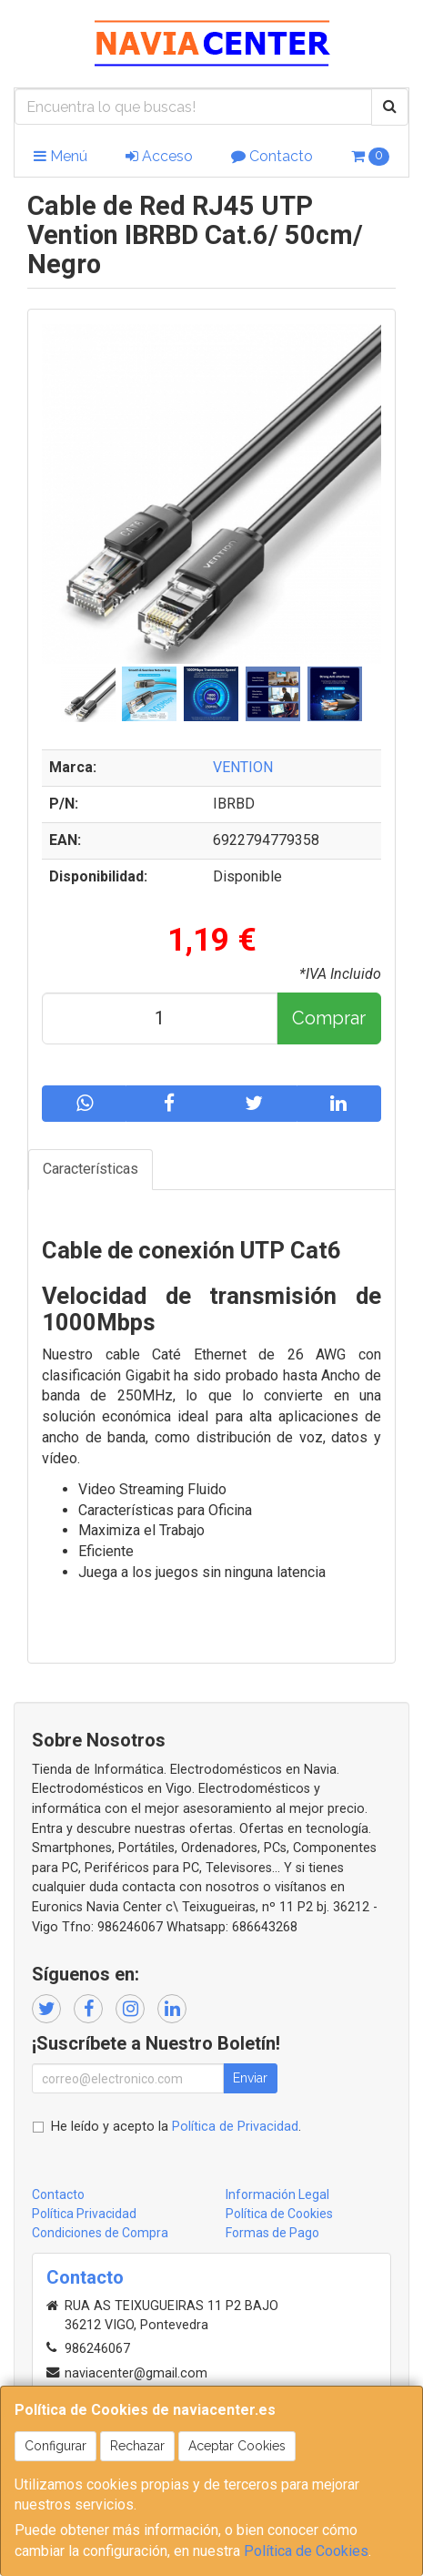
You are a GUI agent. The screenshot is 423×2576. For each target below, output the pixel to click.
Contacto (272, 156)
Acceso (159, 156)
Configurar (55, 2446)
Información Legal (277, 2194)
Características (90, 1168)
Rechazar (137, 2446)
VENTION (243, 767)
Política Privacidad (84, 2213)
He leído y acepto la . (176, 2126)
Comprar (329, 1018)
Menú (60, 156)
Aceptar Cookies (237, 2446)
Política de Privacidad (235, 2126)
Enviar (250, 2078)
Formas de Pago (272, 2232)
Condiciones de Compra (100, 2232)
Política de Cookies (306, 2551)
